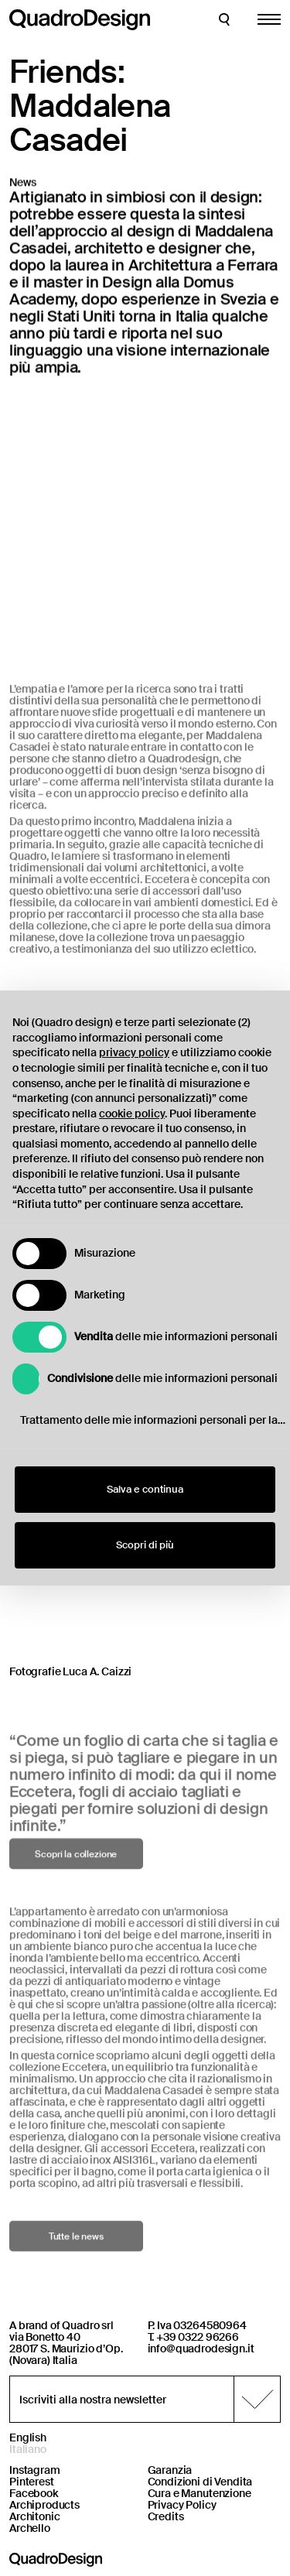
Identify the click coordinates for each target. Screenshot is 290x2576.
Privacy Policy (182, 2505)
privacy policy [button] (134, 1052)
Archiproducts (44, 2505)
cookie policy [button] (132, 1113)
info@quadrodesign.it (201, 2348)
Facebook (33, 2493)
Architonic (34, 2516)
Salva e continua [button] (145, 1489)
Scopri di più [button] (145, 1544)
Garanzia (170, 2470)
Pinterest (31, 2482)
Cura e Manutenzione (199, 2493)
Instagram (34, 2470)
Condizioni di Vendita (200, 2482)
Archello (29, 2528)
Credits (166, 2516)
